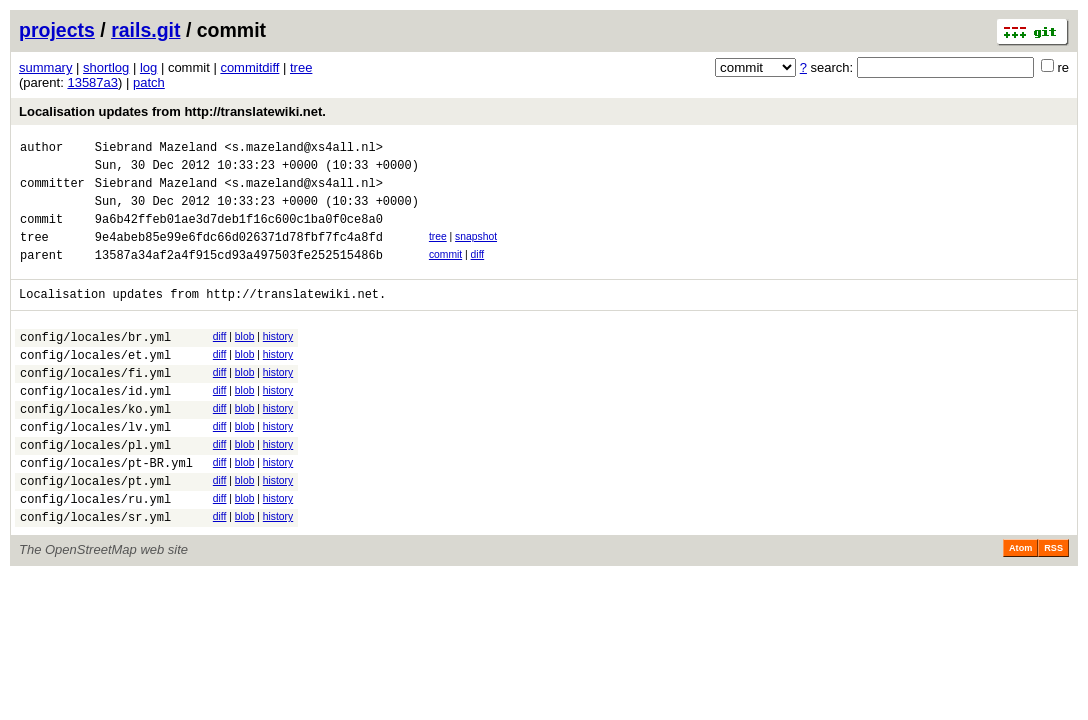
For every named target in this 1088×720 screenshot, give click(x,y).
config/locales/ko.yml (95, 447)
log (148, 67)
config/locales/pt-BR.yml (106, 510)
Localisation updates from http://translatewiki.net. (172, 111)
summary (45, 67)
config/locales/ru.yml (95, 552)
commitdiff (249, 67)
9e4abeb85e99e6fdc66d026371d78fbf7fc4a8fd (239, 254)
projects (57, 30)
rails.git (145, 30)
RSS (1053, 605)
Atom (1020, 605)
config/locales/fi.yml (95, 405)
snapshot (476, 251)
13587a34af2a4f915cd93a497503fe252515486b (239, 275)
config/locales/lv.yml (95, 468)
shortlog (106, 67)
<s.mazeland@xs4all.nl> (303, 149)
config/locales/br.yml (95, 363)
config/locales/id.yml (95, 426)
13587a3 (92, 82)
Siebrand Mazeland (156, 149)
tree (301, 67)
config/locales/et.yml (95, 384)
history (278, 360)
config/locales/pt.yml (95, 531)
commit (445, 272)
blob (245, 360)
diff (478, 272)
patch (149, 82)
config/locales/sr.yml (95, 573)
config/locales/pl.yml (95, 489)
